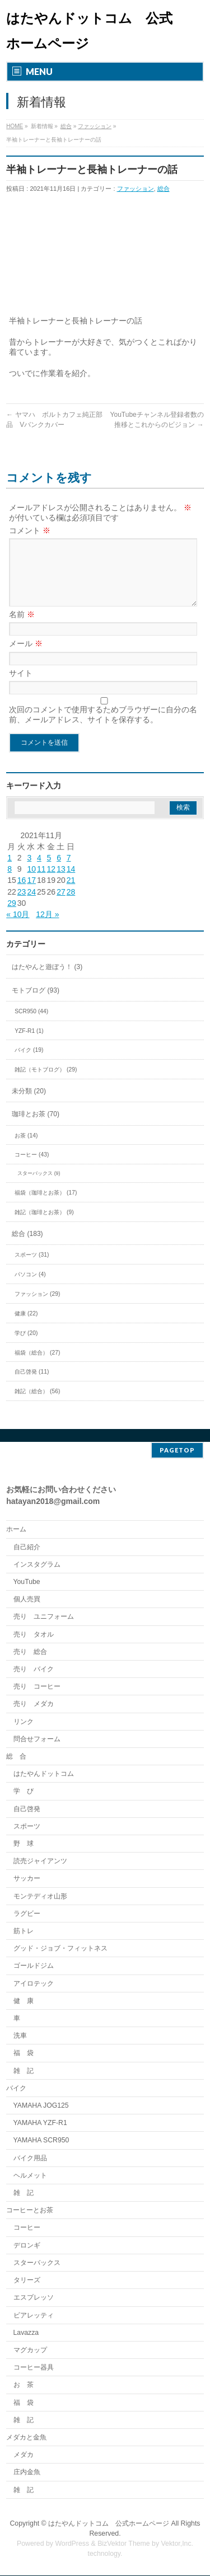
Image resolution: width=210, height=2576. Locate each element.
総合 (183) (27, 1247)
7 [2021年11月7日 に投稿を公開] (69, 871)
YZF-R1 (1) (29, 1044)
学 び (23, 1791)
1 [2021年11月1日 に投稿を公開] (9, 871)
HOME (14, 126)
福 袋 (23, 2053)
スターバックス (36, 2263)
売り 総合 (30, 1652)
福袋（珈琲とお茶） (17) (46, 1206)
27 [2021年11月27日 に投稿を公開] (61, 905)
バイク (16, 2089)
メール (26, 656)
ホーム (16, 1530)
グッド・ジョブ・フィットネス (60, 1949)
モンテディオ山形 (40, 1897)
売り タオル (33, 1635)
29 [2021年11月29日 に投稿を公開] (11, 916)
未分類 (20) (29, 1104)
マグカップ (30, 2350)
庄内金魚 (26, 2472)
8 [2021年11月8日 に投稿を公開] (9, 882)
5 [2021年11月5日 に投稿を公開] (49, 871)
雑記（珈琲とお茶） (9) (44, 1226)
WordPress (72, 2544)
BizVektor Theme (123, 2544)
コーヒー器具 (33, 2368)
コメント (29, 530)
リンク (23, 1722)
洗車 (20, 2036)
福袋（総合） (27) (37, 1366)
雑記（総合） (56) (37, 1405)
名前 (22, 627)
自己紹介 (26, 1548)
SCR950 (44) (31, 1025)
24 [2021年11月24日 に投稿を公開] (31, 905)
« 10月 (17, 927)
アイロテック (33, 1984)
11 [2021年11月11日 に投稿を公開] (41, 882)
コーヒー (26, 2228)
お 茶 (23, 2385)
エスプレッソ (33, 2298)
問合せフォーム (36, 1739)
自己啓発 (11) (32, 1385)
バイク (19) (29, 1063)
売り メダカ (33, 1704)
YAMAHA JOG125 (41, 2106)
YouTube (26, 1582)
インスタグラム (36, 1565)
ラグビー (26, 1914)
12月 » (47, 927)
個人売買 (26, 1600)
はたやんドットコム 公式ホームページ (108, 2524)
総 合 (16, 1757)
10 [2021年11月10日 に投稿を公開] (31, 882)
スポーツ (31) (32, 1268)
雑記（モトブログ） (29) (46, 1083)
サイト (20, 686)
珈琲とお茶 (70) (35, 1127)
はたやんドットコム (43, 1774)
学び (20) (26, 1346)
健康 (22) (26, 1327)
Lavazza (26, 2333)
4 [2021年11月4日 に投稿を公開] (39, 871)
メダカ (23, 2455)
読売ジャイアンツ (40, 1861)
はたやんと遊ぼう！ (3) (47, 980)
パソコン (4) (30, 1288)
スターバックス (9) (38, 1187)
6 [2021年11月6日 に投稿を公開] (59, 871)
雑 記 (23, 2071)
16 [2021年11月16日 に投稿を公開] (21, 893)
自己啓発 (26, 1809)
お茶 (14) (26, 1149)
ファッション (94, 126)
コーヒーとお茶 (29, 2211)
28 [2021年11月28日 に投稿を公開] (71, 905)
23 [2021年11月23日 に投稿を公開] (21, 905)
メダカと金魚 (26, 2438)
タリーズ (26, 2280)
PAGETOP (177, 1450)
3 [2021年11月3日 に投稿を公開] (29, 871)
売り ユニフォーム (43, 1617)
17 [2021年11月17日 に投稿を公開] (31, 893)
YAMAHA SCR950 (41, 2141)
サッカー (26, 1879)
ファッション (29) (37, 1307)
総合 (66, 126)
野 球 (23, 1844)
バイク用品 (30, 2159)
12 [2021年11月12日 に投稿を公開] (51, 882)
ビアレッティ (33, 2316)
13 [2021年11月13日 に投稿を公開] (61, 882)
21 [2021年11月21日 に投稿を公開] (71, 893)
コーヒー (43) (32, 1168)
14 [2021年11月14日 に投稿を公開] (71, 882)
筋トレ (23, 1931)
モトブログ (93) (35, 1004)
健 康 (23, 2001)
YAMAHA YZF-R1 (40, 2123)
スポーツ (26, 1827)
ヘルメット (30, 2176)
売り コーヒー (36, 1687)
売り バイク (33, 1670)
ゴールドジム (33, 1966)
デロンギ (26, 2246)
